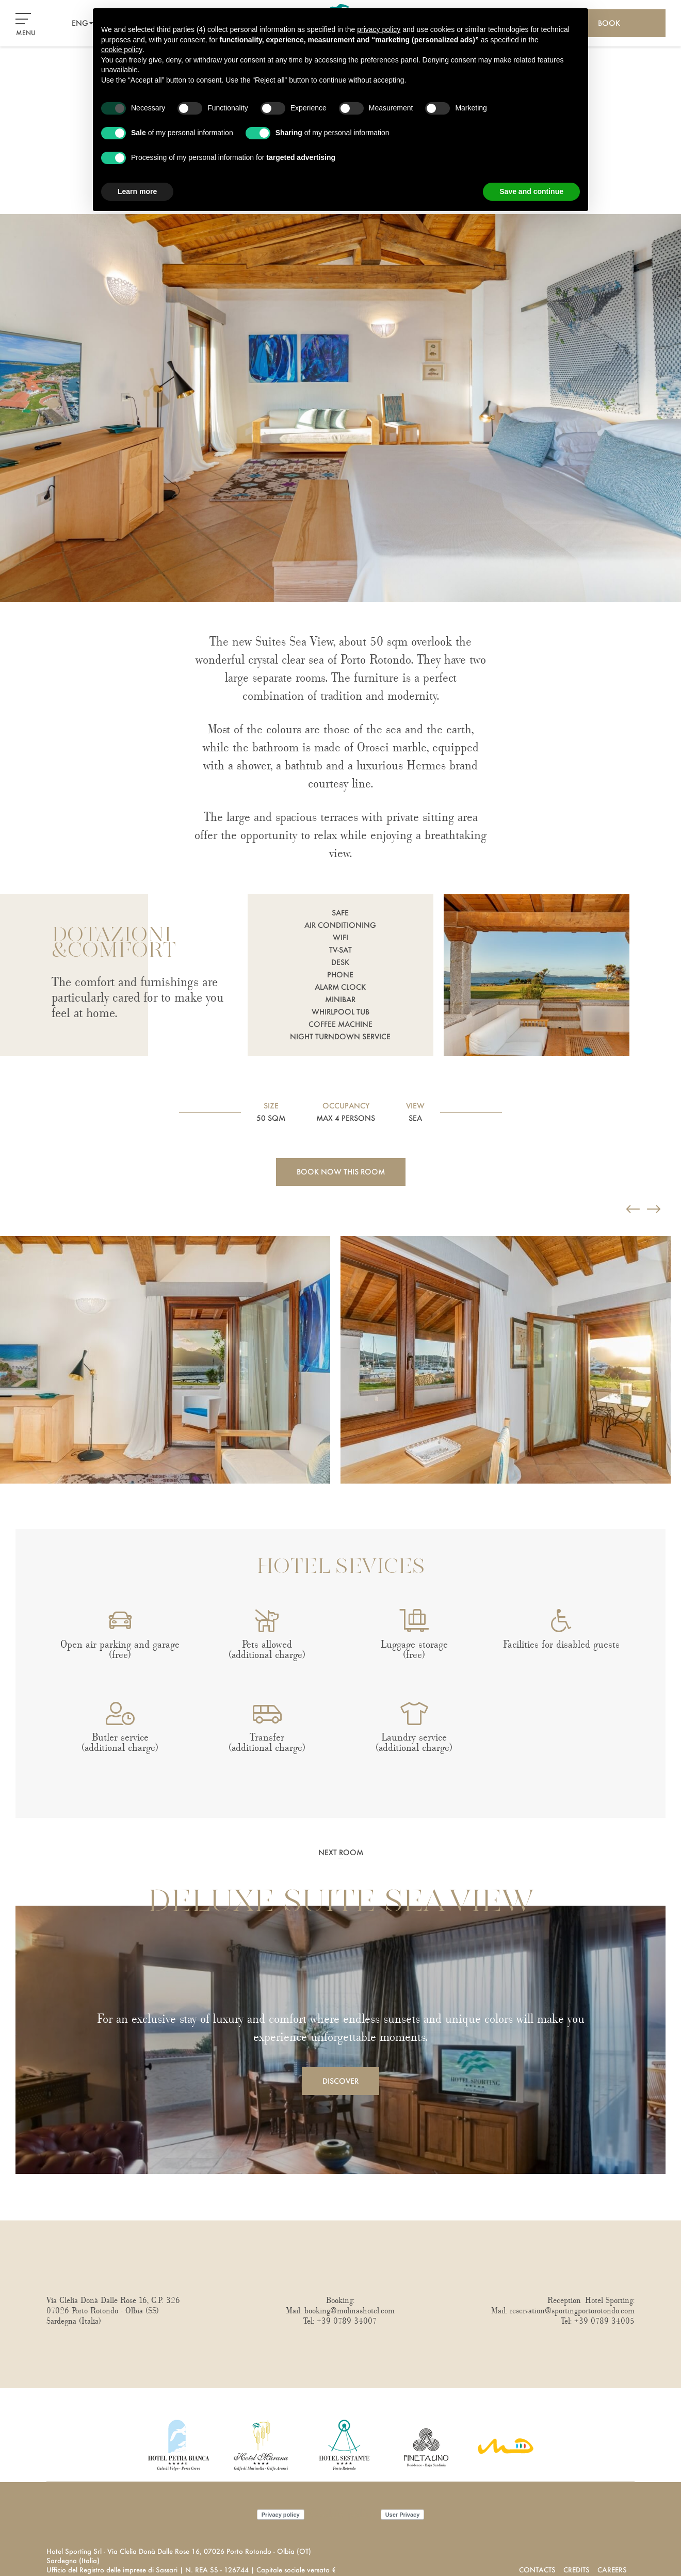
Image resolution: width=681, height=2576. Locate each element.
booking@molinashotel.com (349, 2311)
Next (3, 1504)
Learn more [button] (137, 191)
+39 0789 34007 (347, 2321)
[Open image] (165, 1360)
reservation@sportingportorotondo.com (572, 2311)
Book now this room (341, 1172)
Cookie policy (343, 2514)
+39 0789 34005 (604, 2321)
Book (609, 23)
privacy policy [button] (378, 29)
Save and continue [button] (531, 191)
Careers (612, 2569)
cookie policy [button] (121, 49)
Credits (576, 2569)
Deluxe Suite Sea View (340, 1903)
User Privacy (402, 2514)
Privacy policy (281, 2514)
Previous (3, 1221)
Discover (340, 2081)
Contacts (537, 2569)
